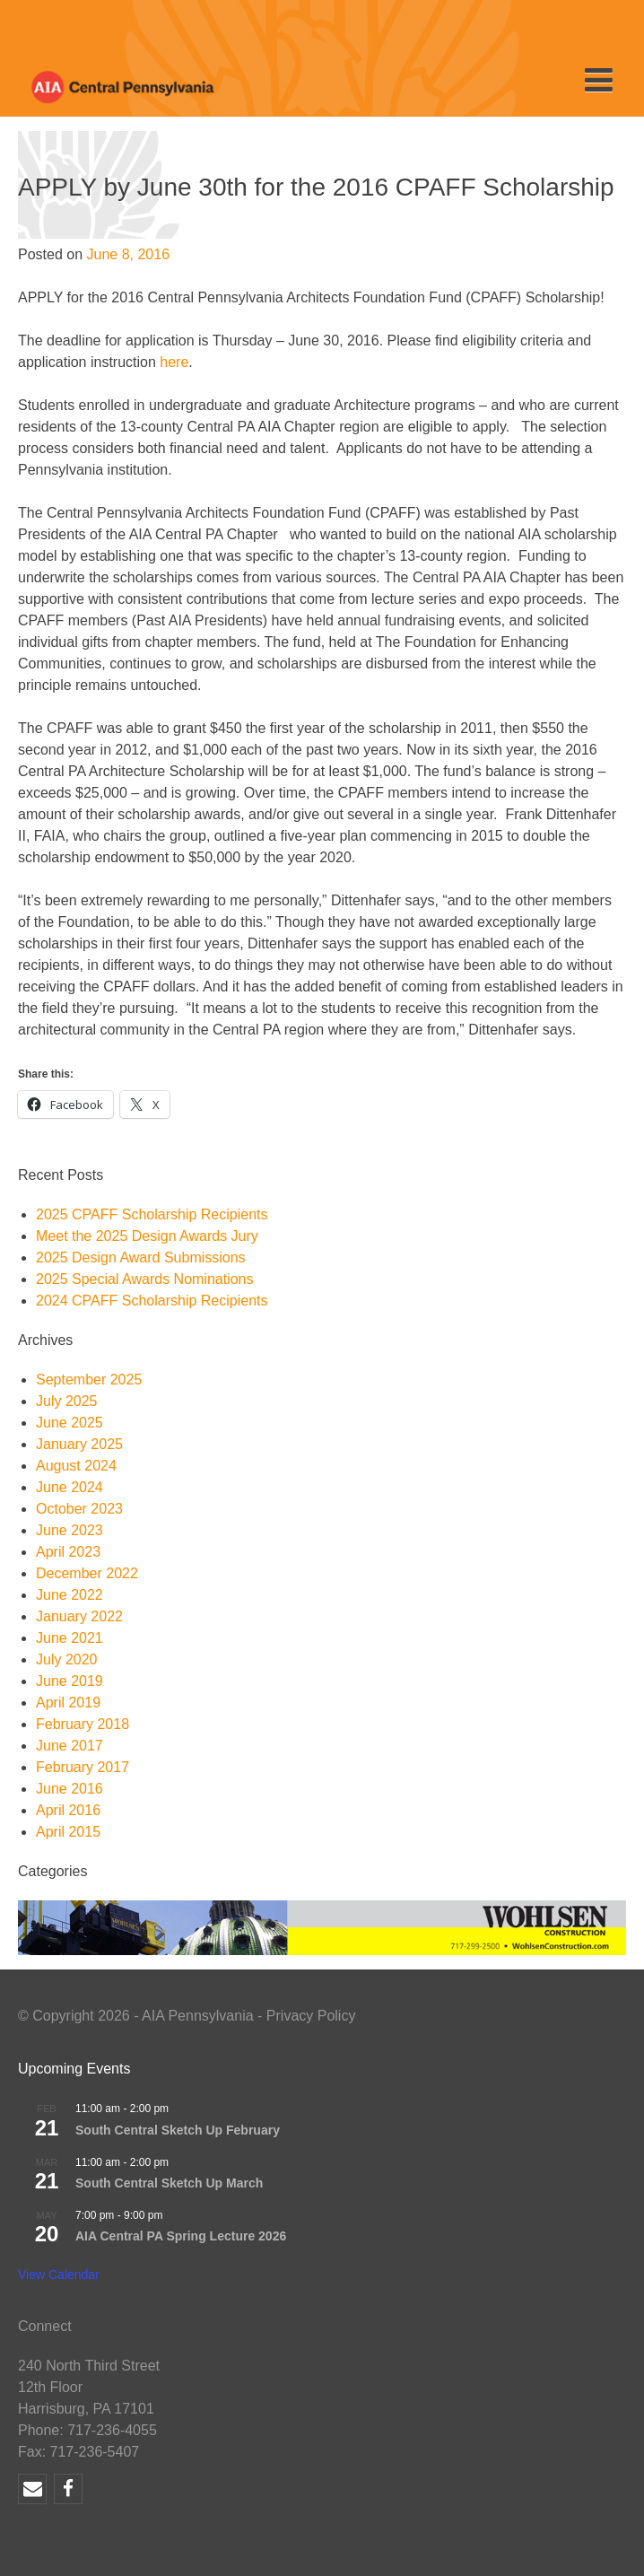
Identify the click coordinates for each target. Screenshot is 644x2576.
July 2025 (67, 1401)
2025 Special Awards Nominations (145, 1279)
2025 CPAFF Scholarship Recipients (152, 1214)
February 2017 (82, 1767)
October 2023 (79, 1508)
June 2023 (69, 1530)
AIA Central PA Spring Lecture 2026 (180, 2236)
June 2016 (69, 1788)
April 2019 (68, 1702)
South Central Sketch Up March (169, 2183)
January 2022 (79, 1616)
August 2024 (76, 1465)
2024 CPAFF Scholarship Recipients (152, 1300)
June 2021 (69, 1638)
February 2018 (82, 1724)
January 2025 (79, 1444)
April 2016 (68, 1810)
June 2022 (69, 1594)
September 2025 (89, 1379)
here (174, 362)
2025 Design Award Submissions (141, 1257)
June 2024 (69, 1487)
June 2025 (69, 1422)
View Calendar (59, 2274)
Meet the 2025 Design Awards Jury (147, 1236)
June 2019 (69, 1681)
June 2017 (69, 1745)
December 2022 (87, 1573)
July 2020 (67, 1659)
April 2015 (68, 1831)
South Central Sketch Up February (177, 2130)
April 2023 (68, 1551)
